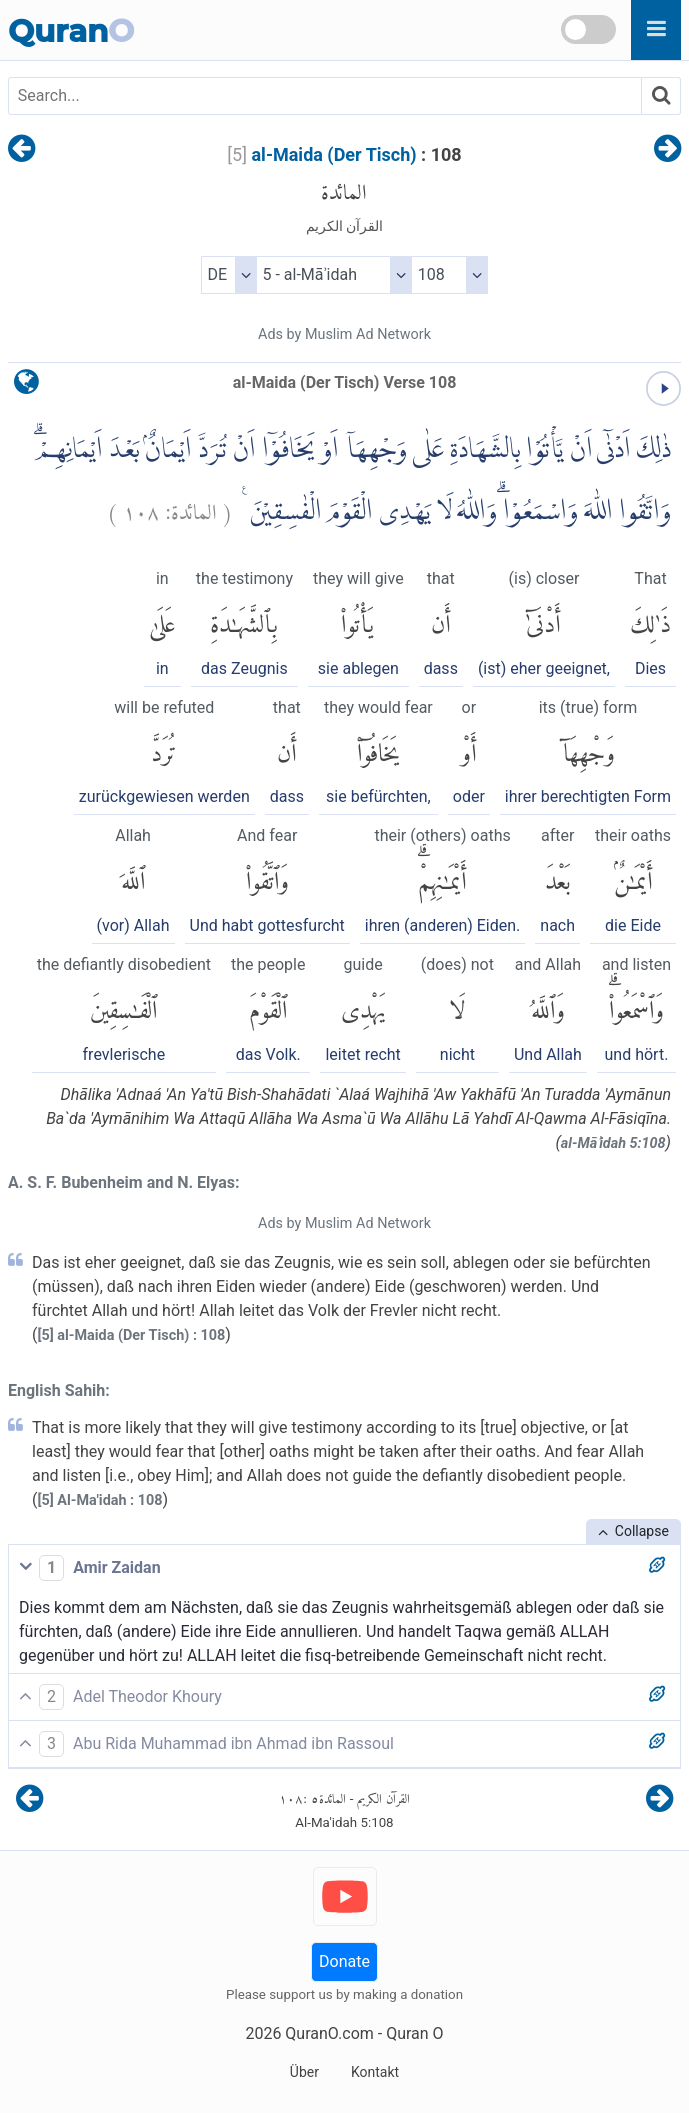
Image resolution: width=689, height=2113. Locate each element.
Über (304, 2072)
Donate (344, 1961)
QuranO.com (329, 2033)
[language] (26, 386)
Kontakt (375, 2072)
